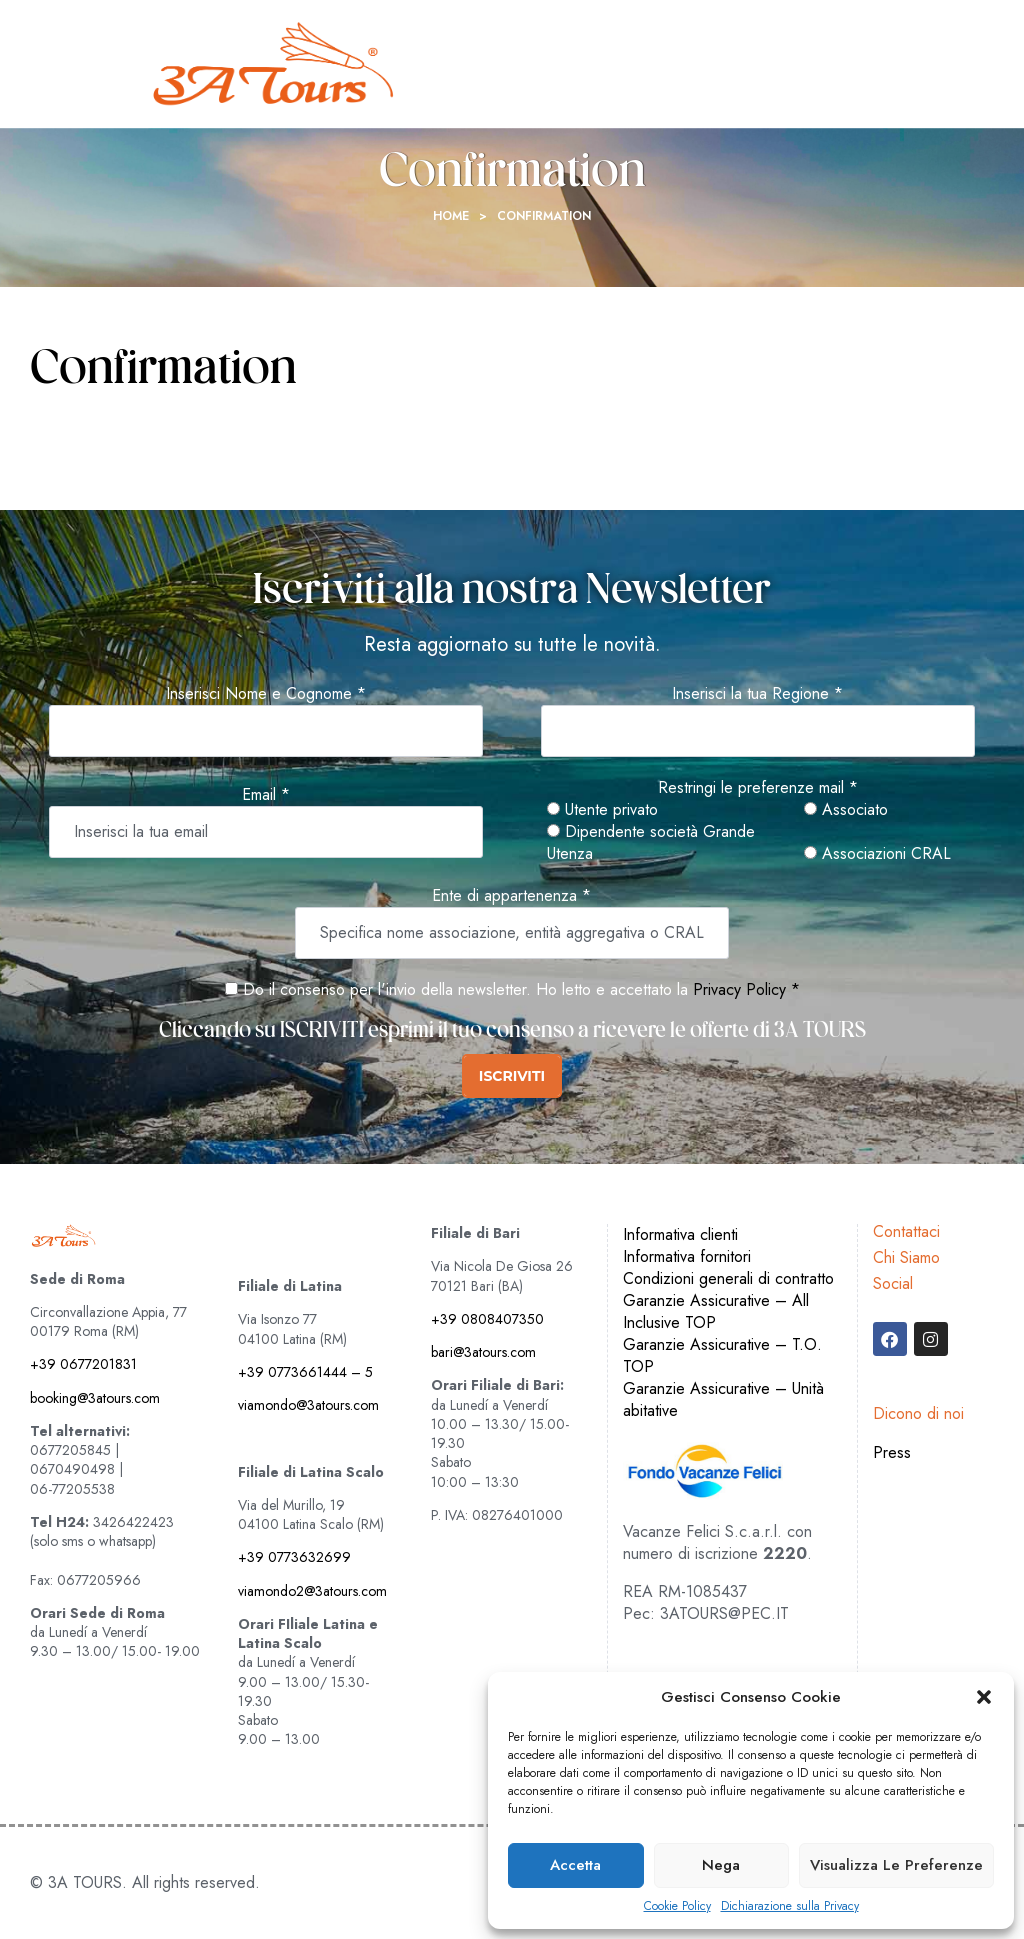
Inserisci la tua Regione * (757, 694)
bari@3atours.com (483, 1352)
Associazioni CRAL (877, 854)
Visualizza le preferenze (896, 1865)
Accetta (575, 1865)
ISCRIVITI (512, 1076)
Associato (846, 810)
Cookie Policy (677, 1906)
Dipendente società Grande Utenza (651, 843)
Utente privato (602, 810)
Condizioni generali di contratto (728, 1278)
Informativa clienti (680, 1234)
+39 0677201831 (83, 1364)
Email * (266, 795)
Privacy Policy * (746, 989)
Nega (721, 1865)
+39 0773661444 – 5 (305, 1372)
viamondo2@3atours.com (312, 1591)
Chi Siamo (906, 1257)
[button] (984, 1697)
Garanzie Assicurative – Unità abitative (723, 1399)
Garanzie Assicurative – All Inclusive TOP (716, 1311)
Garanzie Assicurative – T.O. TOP (722, 1355)
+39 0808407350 (487, 1319)
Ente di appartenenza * (511, 896)
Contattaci (906, 1231)
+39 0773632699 (294, 1557)
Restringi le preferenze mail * (758, 788)
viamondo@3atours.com (308, 1405)
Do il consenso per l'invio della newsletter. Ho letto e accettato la (456, 989)
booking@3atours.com (95, 1398)
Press (892, 1452)
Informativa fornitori (687, 1256)
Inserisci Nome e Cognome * (266, 694)
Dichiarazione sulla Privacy (790, 1906)
